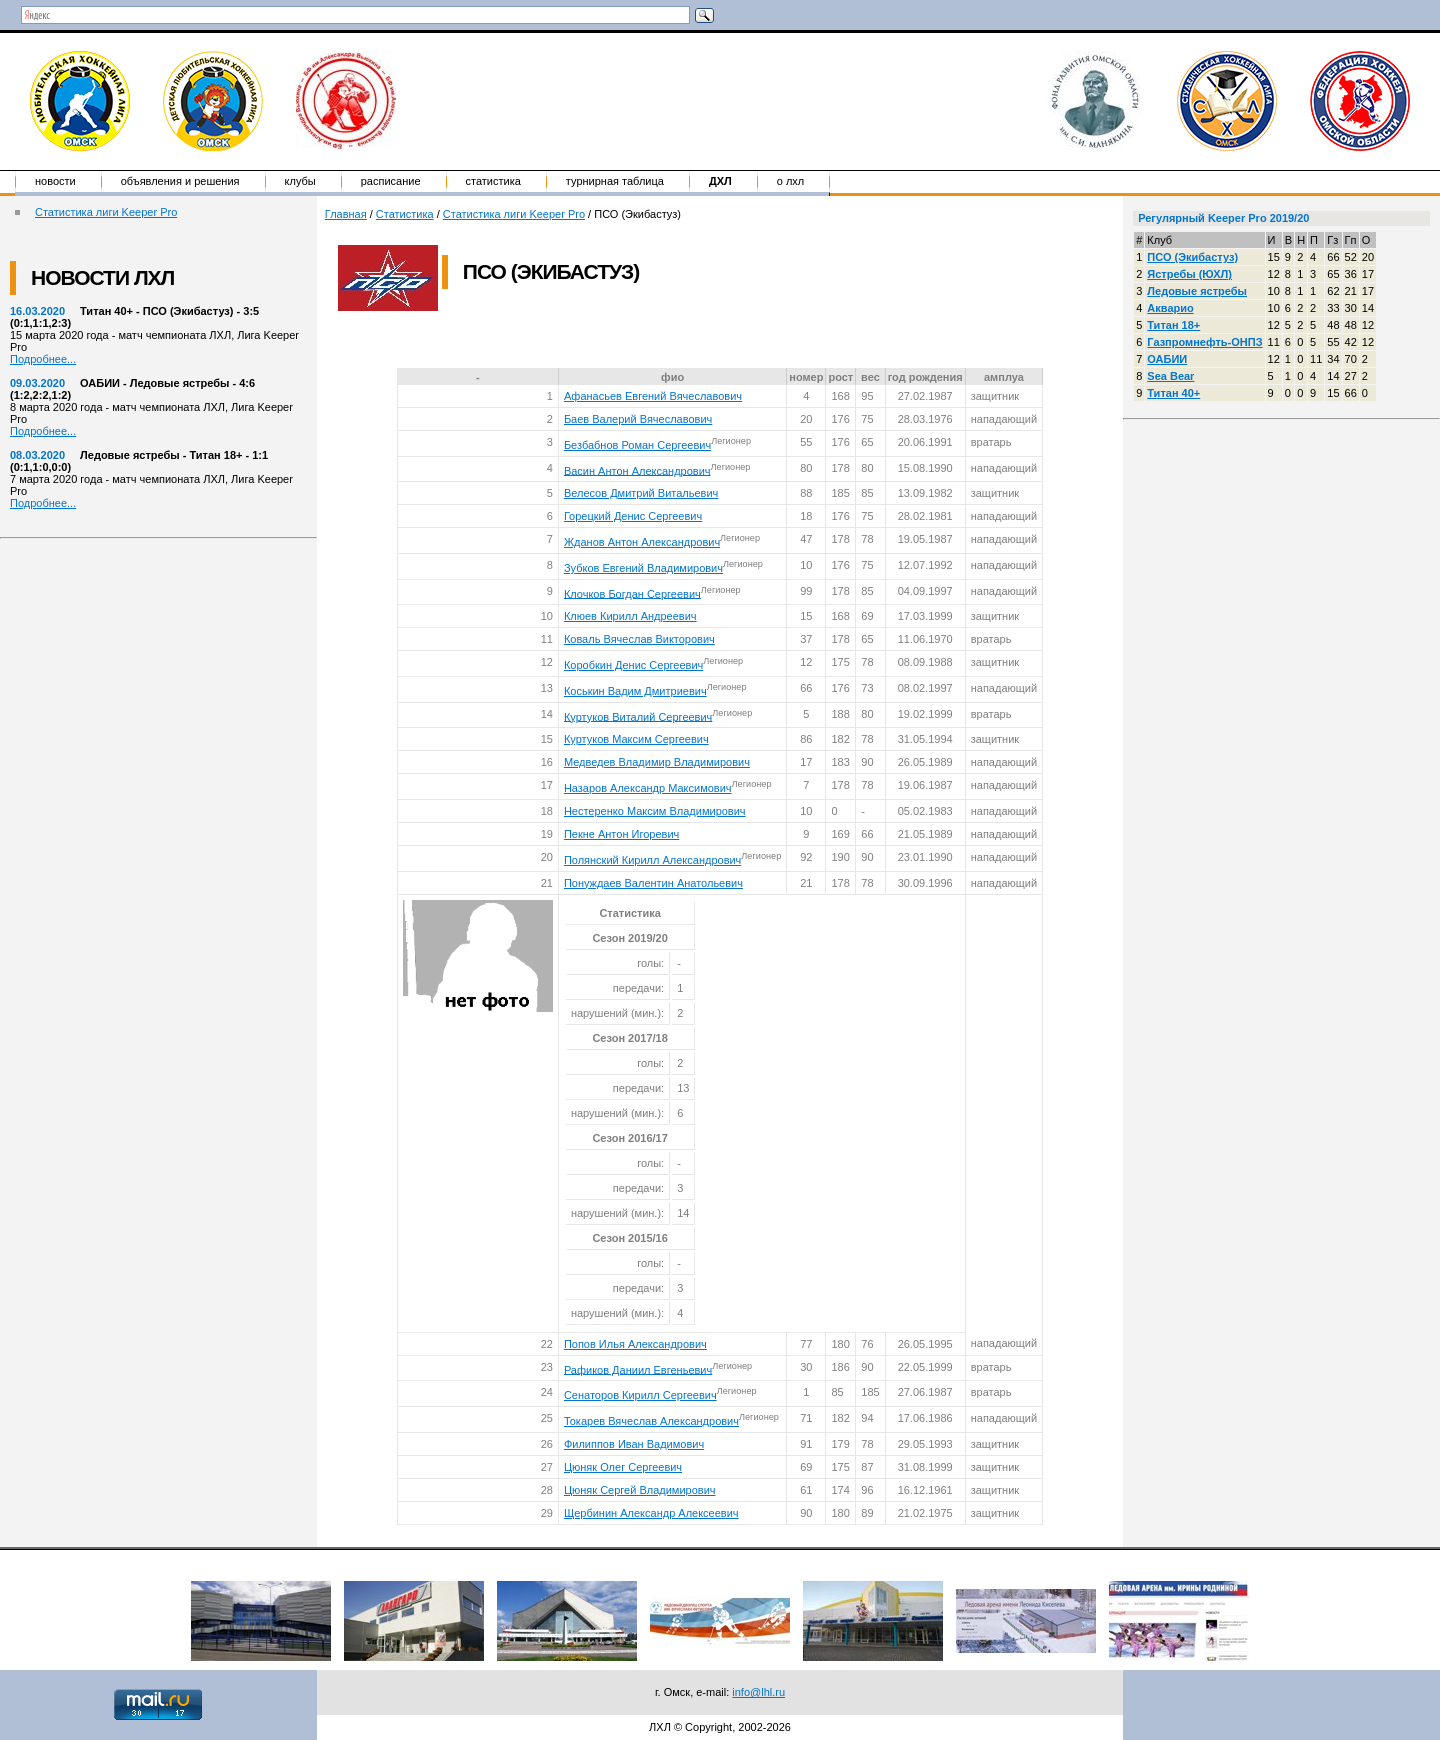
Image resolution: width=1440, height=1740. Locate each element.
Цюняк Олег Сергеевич (623, 1467)
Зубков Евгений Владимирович (643, 568)
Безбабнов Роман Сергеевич (637, 445)
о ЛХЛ (791, 181)
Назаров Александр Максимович (648, 788)
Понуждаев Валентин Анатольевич (653, 883)
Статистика (493, 181)
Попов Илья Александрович (635, 1344)
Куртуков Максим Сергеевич (636, 739)
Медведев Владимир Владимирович (657, 762)
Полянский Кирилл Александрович (652, 860)
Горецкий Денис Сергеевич (633, 516)
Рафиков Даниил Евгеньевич (638, 1369)
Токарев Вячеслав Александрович (651, 1421)
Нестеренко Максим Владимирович (655, 811)
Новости (55, 181)
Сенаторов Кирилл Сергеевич (640, 1395)
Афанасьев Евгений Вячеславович (653, 396)
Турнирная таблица (615, 181)
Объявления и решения (180, 181)
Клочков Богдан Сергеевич (632, 593)
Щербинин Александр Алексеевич (651, 1513)
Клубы (300, 181)
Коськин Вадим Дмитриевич (635, 691)
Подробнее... (43, 359)
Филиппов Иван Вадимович (634, 1444)
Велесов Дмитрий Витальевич (641, 493)
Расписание (391, 181)
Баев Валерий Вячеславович (638, 419)
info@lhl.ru (758, 1692)
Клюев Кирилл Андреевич (630, 616)
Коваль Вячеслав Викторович (639, 639)
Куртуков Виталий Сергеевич (638, 716)
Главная (346, 214)
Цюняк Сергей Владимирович (640, 1490)
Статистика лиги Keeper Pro (106, 212)
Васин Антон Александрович (637, 470)
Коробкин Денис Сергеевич (633, 665)
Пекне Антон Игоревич (621, 834)
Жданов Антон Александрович (642, 542)
